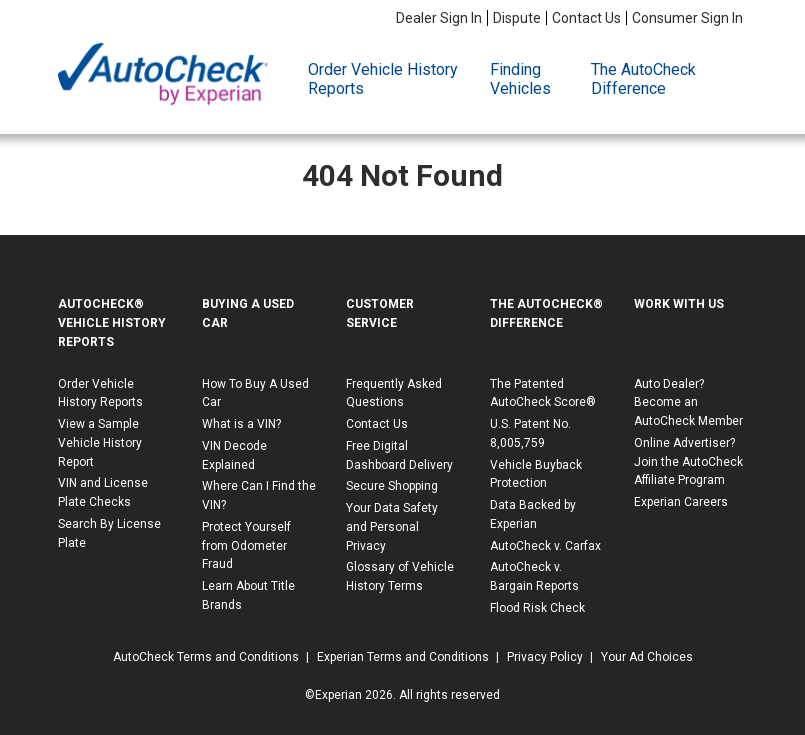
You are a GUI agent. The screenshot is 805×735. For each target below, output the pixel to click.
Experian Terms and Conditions (403, 657)
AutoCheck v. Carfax (545, 546)
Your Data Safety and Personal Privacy (392, 527)
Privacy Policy (545, 657)
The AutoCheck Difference (643, 79)
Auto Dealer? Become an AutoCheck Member (688, 403)
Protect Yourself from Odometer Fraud (246, 546)
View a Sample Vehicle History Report (100, 443)
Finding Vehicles (520, 79)
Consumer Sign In (687, 18)
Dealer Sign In (439, 18)
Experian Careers (681, 502)
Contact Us (586, 18)
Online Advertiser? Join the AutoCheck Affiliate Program (688, 462)
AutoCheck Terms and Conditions (206, 657)
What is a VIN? (241, 424)
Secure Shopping (392, 486)
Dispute (517, 18)
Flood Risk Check (537, 608)
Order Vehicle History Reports (383, 79)
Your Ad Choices (647, 657)
